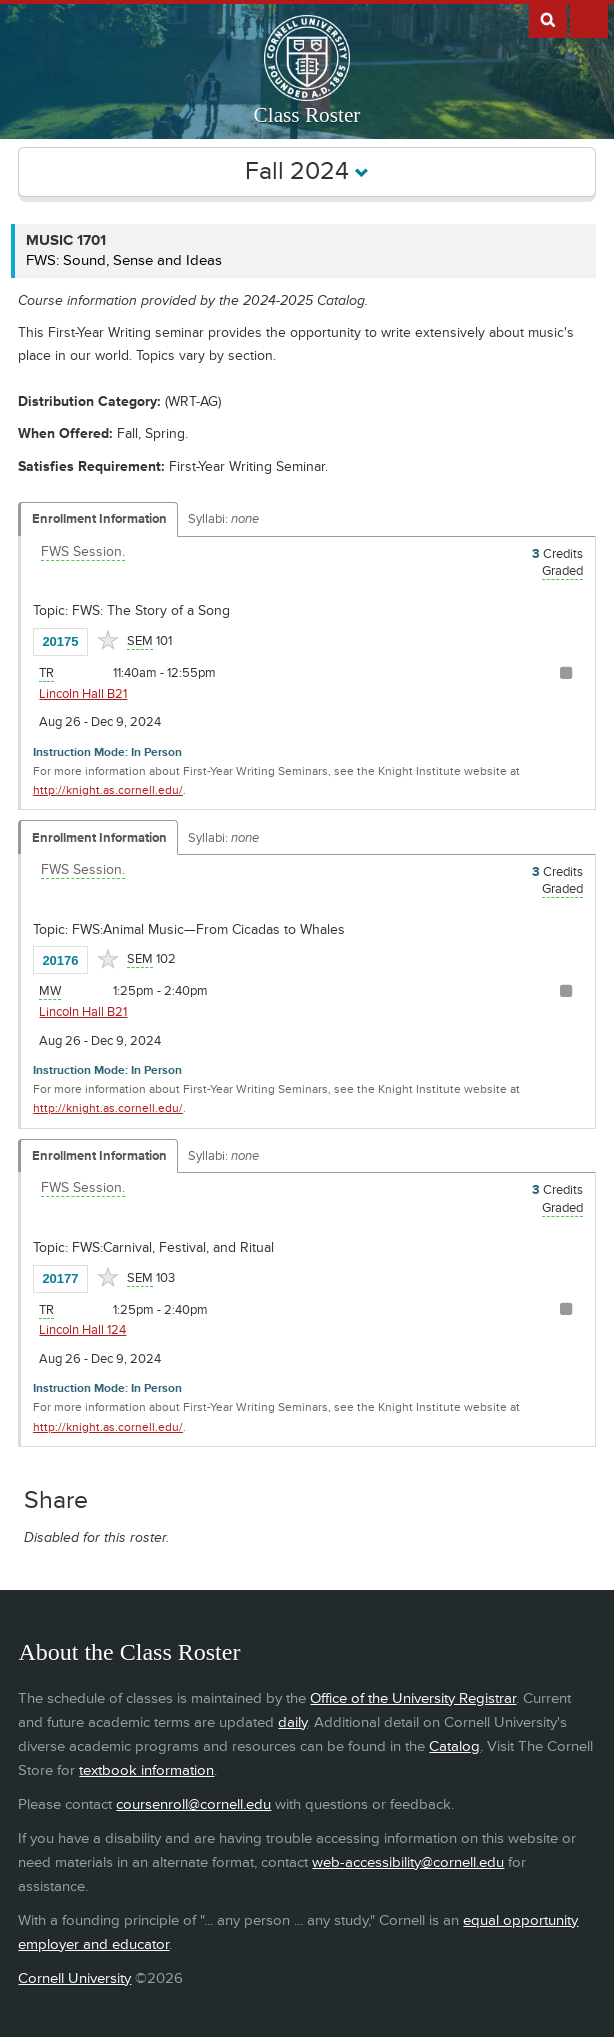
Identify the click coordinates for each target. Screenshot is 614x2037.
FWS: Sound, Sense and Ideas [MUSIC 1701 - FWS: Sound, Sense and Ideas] (124, 260)
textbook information (146, 1770)
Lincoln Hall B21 (83, 694)
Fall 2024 (307, 171)
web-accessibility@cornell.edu (408, 1862)
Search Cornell (548, 19)
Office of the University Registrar (413, 1698)
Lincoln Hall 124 (82, 1330)
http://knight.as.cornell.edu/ (108, 790)
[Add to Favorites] (108, 640)
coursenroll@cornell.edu (193, 1804)
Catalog (454, 1746)
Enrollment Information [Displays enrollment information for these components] (99, 519)
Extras (589, 19)
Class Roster (307, 115)
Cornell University (74, 1978)
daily (292, 1722)
